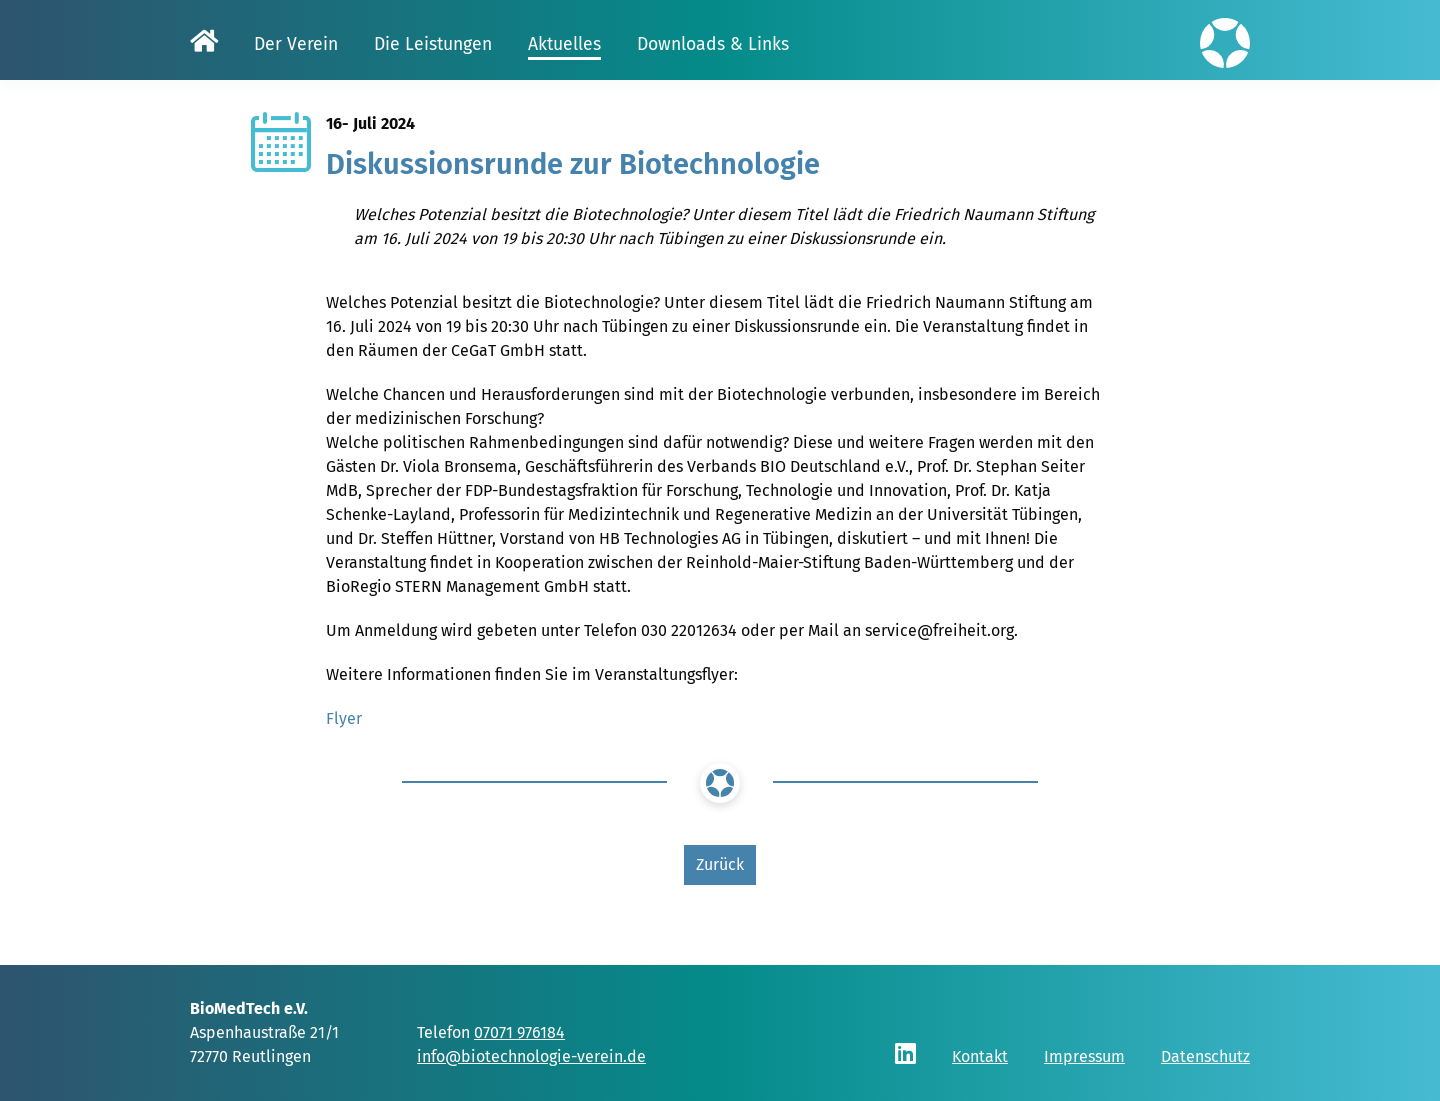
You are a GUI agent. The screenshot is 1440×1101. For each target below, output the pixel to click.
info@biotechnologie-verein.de (531, 1056)
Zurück (720, 864)
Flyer (344, 718)
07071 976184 (519, 1032)
